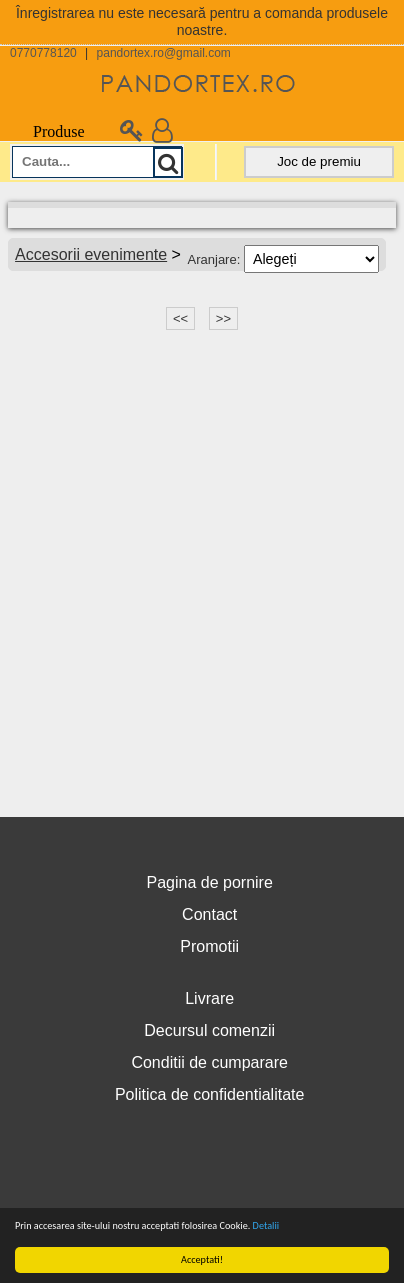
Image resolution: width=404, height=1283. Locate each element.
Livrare (209, 998)
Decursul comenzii (209, 1030)
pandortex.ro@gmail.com (164, 53)
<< (180, 318)
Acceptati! (202, 1259)
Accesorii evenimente (91, 254)
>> (223, 318)
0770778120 (43, 53)
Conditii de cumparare (209, 1062)
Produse (47, 131)
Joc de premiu (319, 161)
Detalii (266, 1225)
